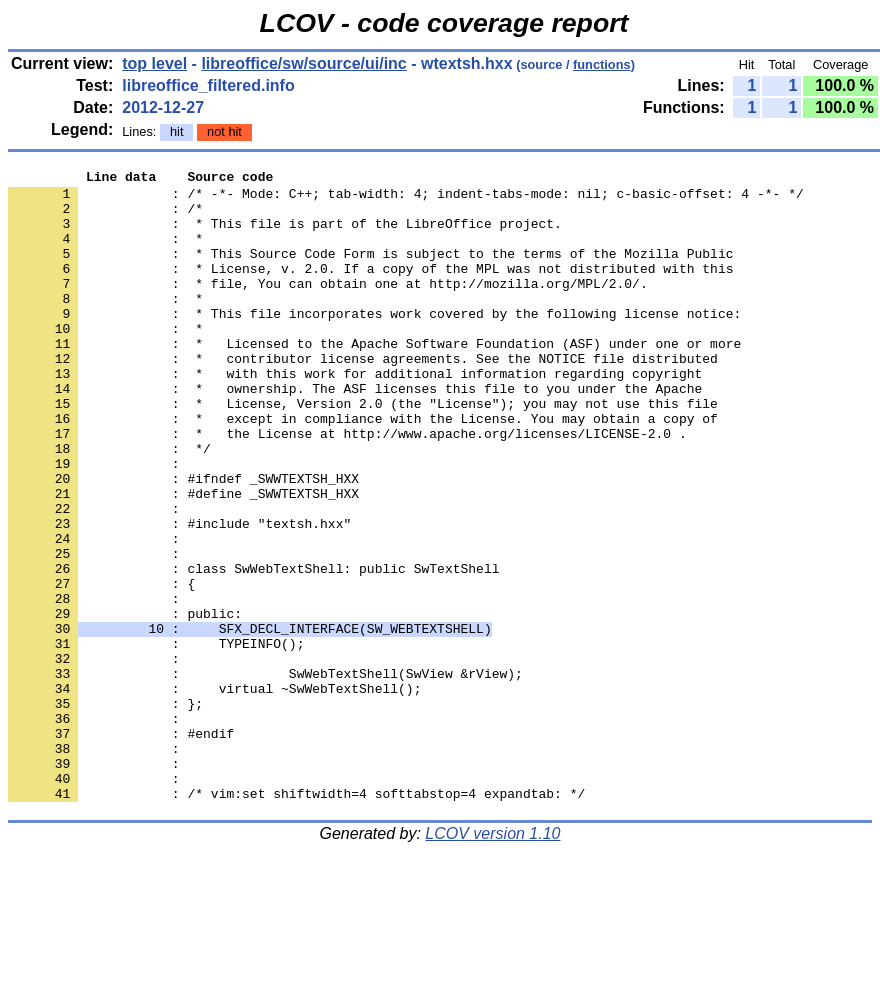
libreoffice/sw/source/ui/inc (303, 63)
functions (602, 64)
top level (154, 63)
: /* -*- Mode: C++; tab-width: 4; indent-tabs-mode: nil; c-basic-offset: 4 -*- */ (406, 199)
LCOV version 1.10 (492, 959)
